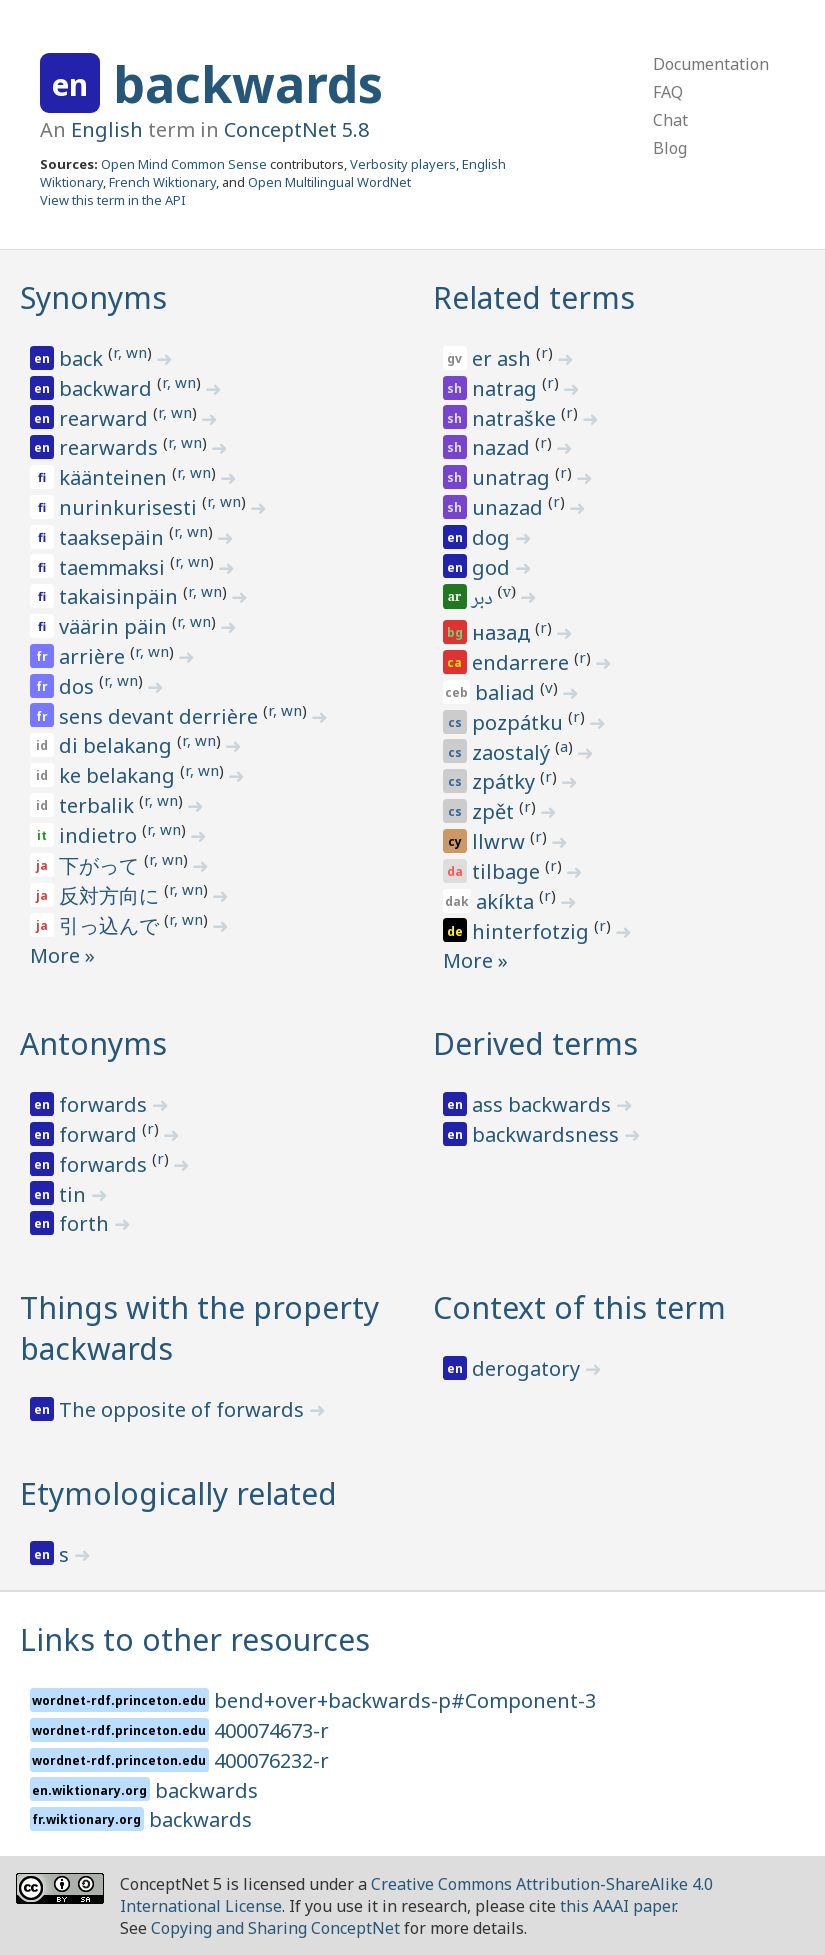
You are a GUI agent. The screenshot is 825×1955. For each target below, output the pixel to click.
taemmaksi (114, 567)
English (107, 129)
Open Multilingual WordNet (329, 182)
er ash (504, 358)
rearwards (111, 447)
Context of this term (579, 1307)
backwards (248, 84)
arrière (94, 656)
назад (503, 632)
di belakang (118, 745)
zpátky (506, 781)
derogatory (528, 1368)
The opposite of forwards (184, 1409)
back (83, 358)
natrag (507, 388)
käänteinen (115, 477)
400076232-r (271, 1760)
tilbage (508, 871)
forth (86, 1223)
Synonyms (93, 297)
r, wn (130, 352)
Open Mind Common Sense (184, 164)
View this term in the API (113, 200)
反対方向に (111, 895)
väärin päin (115, 626)
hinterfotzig (533, 931)
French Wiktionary (162, 182)
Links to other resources (195, 1639)
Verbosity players (403, 164)
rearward (106, 418)
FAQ (668, 92)
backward (108, 388)
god (493, 567)
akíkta (507, 901)
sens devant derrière (161, 716)
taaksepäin (114, 537)
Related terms (534, 297)
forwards (105, 1104)
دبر (484, 600)
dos (79, 686)
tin (75, 1194)
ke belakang (119, 775)
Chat (670, 120)
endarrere (523, 662)
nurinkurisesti (130, 507)
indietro (100, 835)
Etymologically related (178, 1493)
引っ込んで (111, 925)
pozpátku (520, 722)
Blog (670, 148)
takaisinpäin (121, 596)
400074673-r (271, 1730)
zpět (495, 811)
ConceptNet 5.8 (296, 129)
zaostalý (513, 752)
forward (100, 1134)
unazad (510, 507)
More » (62, 955)
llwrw (501, 841)
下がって (101, 865)
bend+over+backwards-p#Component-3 (405, 1700)
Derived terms (535, 1043)
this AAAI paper (617, 1906)
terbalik (99, 805)
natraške (516, 418)
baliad (507, 692)
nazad (503, 447)
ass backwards (544, 1104)
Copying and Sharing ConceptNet (275, 1928)
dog (493, 537)
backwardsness (548, 1134)
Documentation (711, 64)
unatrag (513, 477)
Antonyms (93, 1043)
